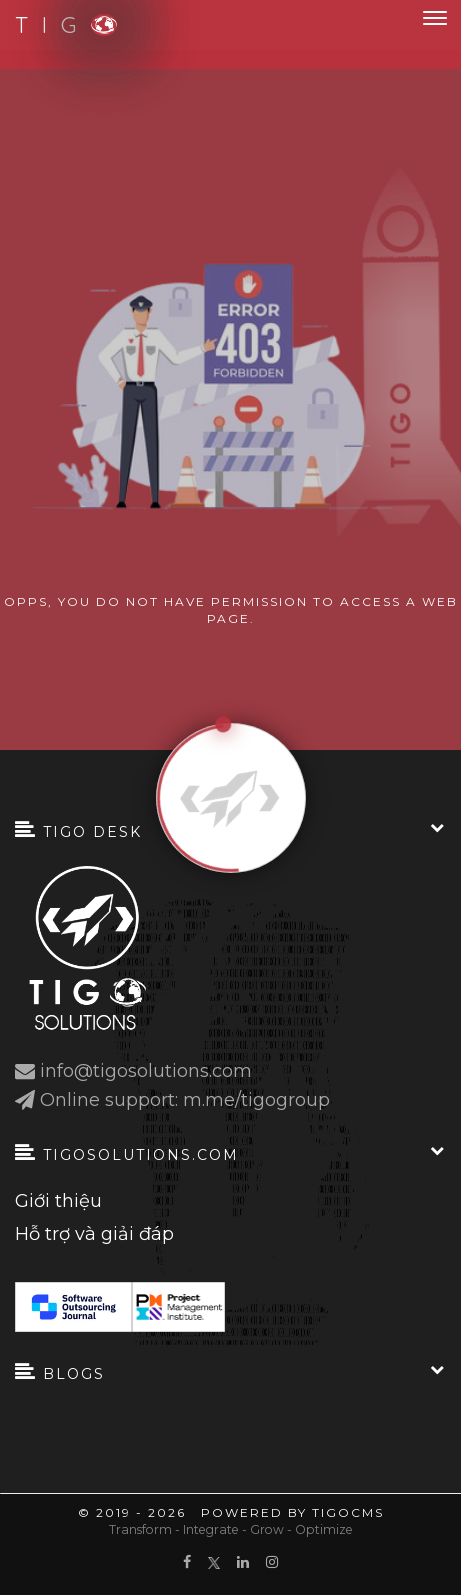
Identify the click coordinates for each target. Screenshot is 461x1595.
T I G (55, 25)
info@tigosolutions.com (146, 1071)
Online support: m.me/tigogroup (185, 1100)
